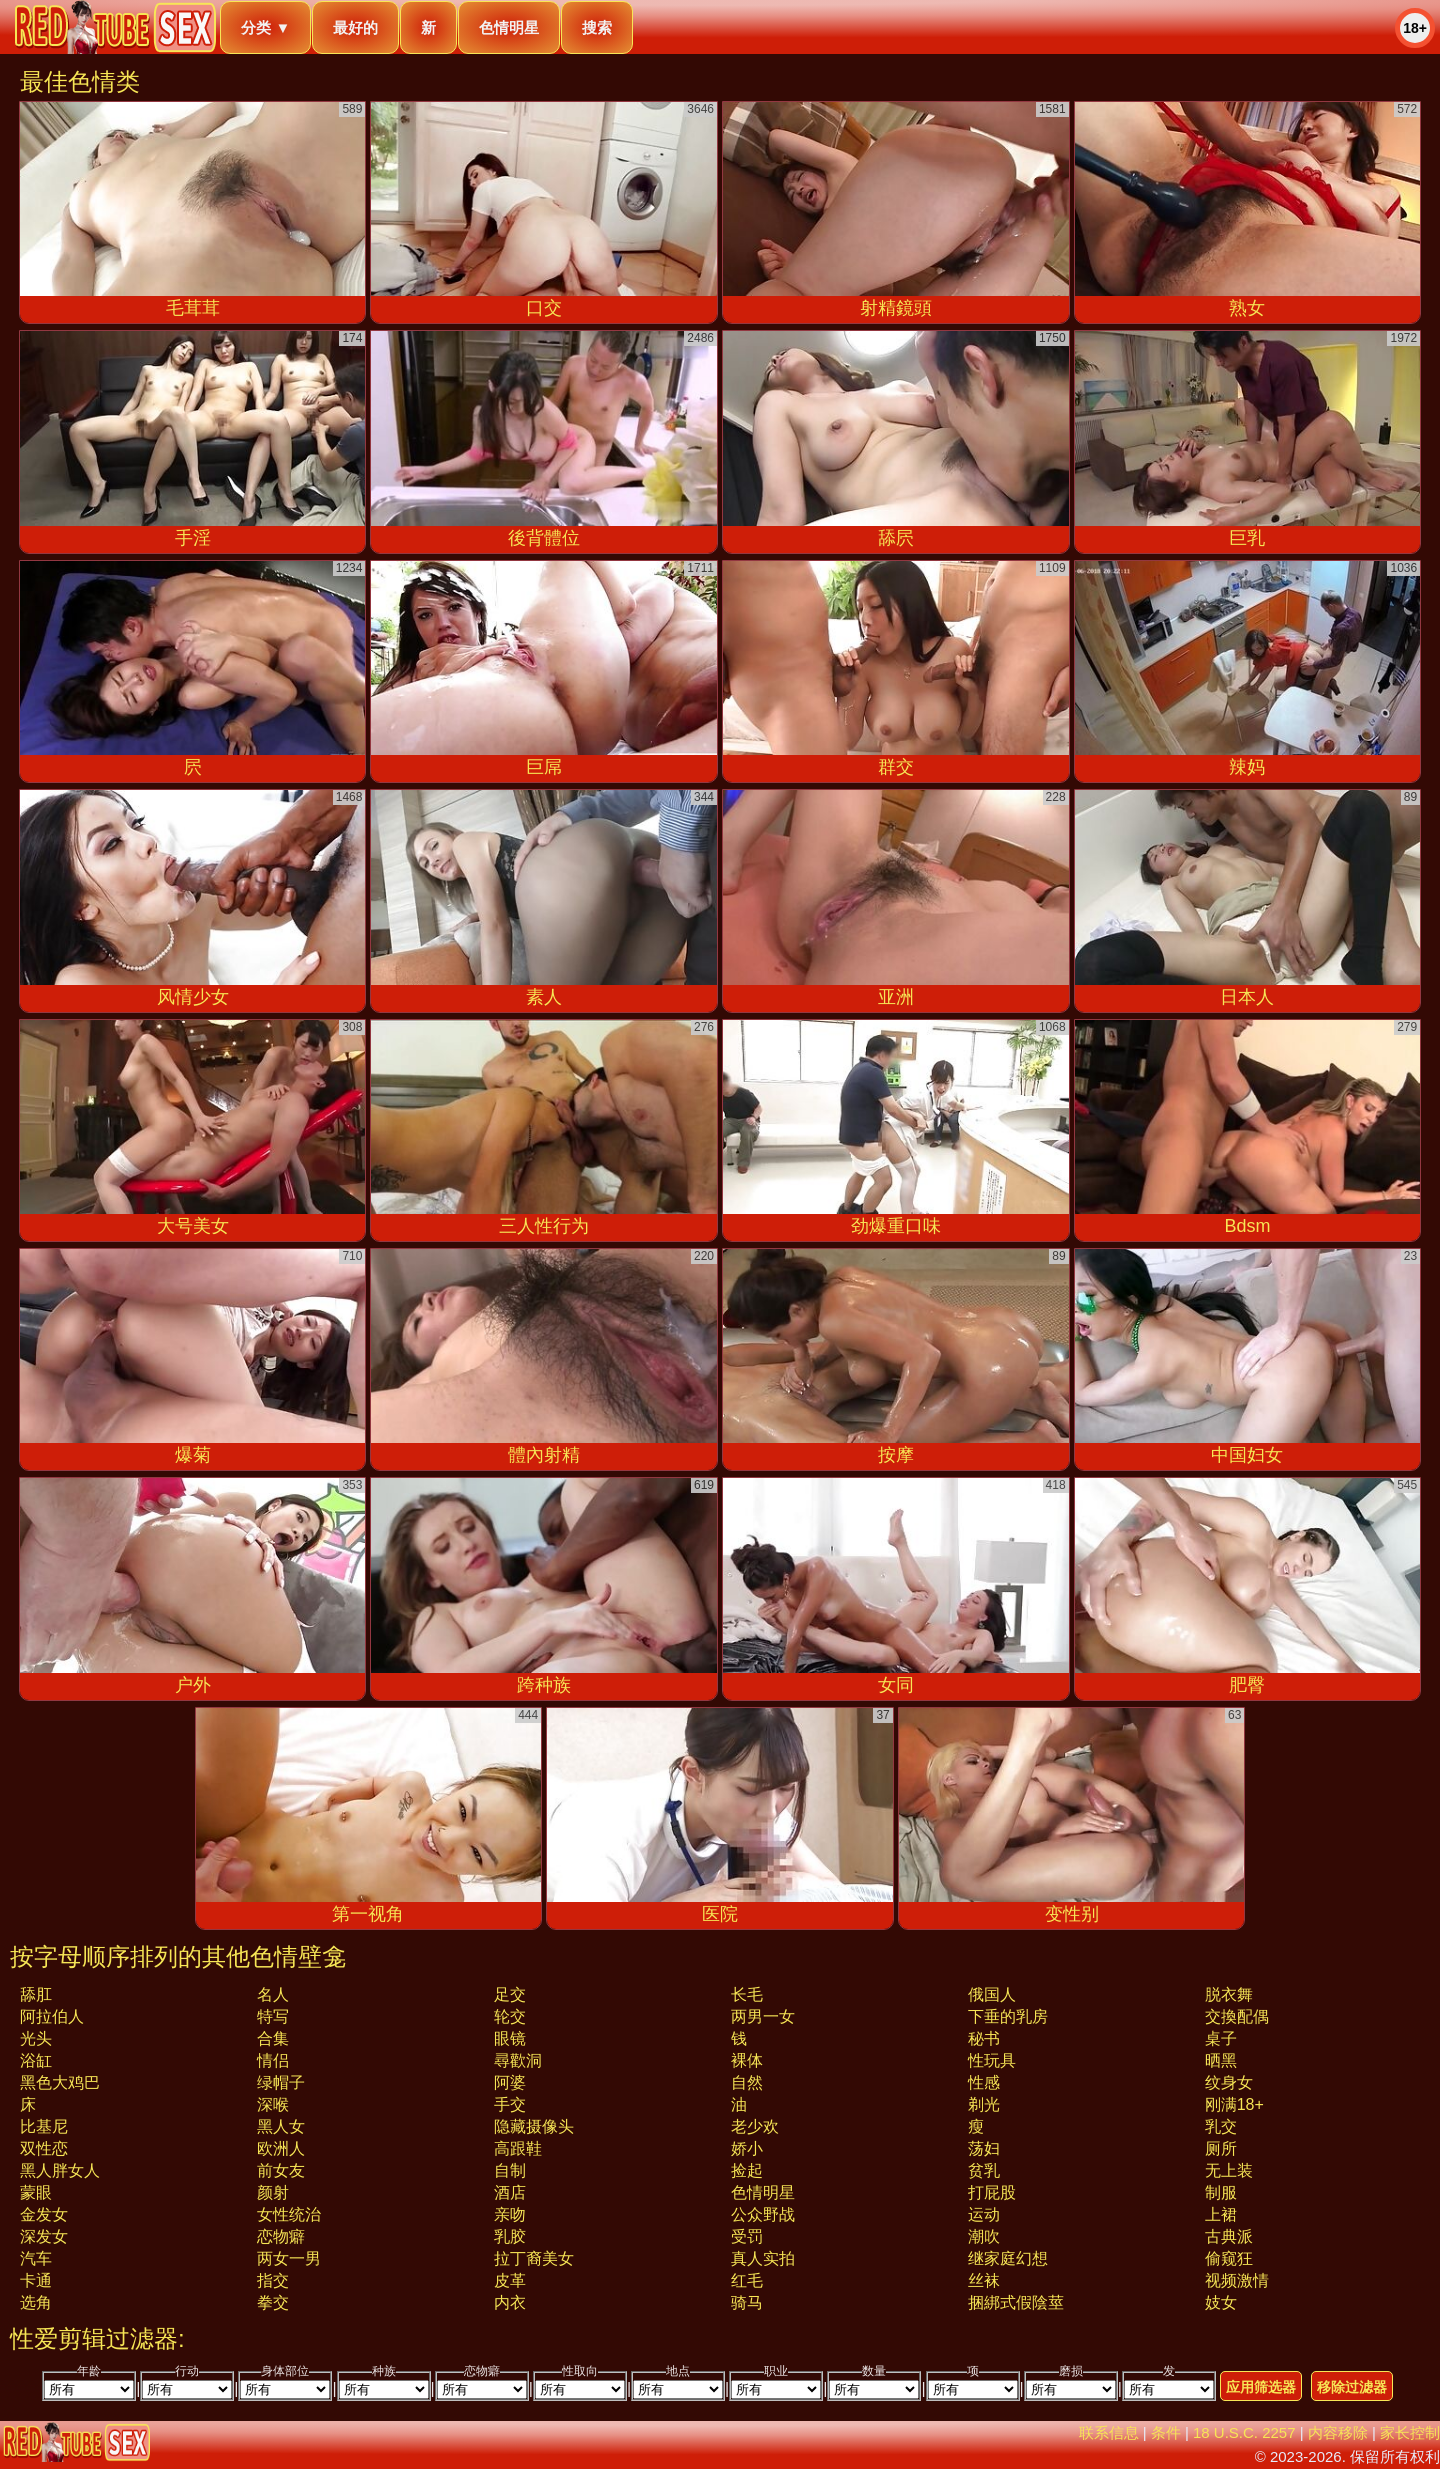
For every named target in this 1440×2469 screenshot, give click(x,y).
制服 (1221, 2192)
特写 (273, 2016)
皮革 (510, 2280)
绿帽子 (281, 2082)
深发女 (44, 2236)
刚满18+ (1234, 2104)
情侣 (273, 2060)
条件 (1166, 2432)
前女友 (281, 2170)
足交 (510, 1994)
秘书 (984, 2038)
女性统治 (289, 2214)
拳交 (273, 2302)
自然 (747, 2082)
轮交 (510, 2016)
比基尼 (44, 2126)
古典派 (1229, 2236)
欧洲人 (281, 2148)
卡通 (36, 2280)
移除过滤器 (1352, 2387)
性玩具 (992, 2060)
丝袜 (984, 2280)
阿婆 (510, 2082)
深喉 (273, 2104)
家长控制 (1410, 2432)
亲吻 (510, 2214)
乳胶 (510, 2236)
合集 (273, 2038)
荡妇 (984, 2148)
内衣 (510, 2302)
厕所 (1221, 2148)
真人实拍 (763, 2258)
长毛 (747, 1994)
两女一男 (289, 2258)
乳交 (1221, 2126)
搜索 (597, 27)
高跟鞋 (518, 2148)
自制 (510, 2170)
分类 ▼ (265, 27)
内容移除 (1338, 2432)
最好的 (355, 27)
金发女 (44, 2214)
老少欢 (755, 2126)
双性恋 (44, 2148)
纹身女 (1229, 2082)
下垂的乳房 (1008, 2016)
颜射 (273, 2192)
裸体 (747, 2060)
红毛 (747, 2280)
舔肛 (36, 1994)
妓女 (1221, 2302)
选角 (36, 2302)
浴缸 (36, 2060)
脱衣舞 (1229, 1994)
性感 (984, 2082)
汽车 (36, 2258)
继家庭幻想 (1008, 2258)
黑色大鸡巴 (60, 2082)
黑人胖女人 (60, 2170)
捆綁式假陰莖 (1016, 2302)
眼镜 (510, 2038)
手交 (510, 2104)
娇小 (747, 2148)
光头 (36, 2038)
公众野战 (763, 2214)
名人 (273, 1994)
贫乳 (984, 2170)
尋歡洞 (518, 2060)
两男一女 (763, 2016)
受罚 (747, 2236)
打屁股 (992, 2192)
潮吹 (984, 2236)
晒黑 (1221, 2060)
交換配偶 (1237, 2016)
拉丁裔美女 (534, 2258)
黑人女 (281, 2126)
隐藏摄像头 (534, 2126)
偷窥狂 (1229, 2258)
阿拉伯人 (52, 2016)
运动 (984, 2214)
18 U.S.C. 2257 (1244, 2432)
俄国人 (992, 1994)
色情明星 (509, 27)
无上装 (1229, 2170)
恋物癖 (281, 2236)
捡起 (747, 2170)
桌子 (1221, 2038)
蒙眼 (36, 2192)
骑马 (747, 2302)
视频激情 (1237, 2280)
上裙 (1221, 2214)
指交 (273, 2280)
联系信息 (1109, 2432)
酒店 (510, 2192)
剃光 (984, 2104)
